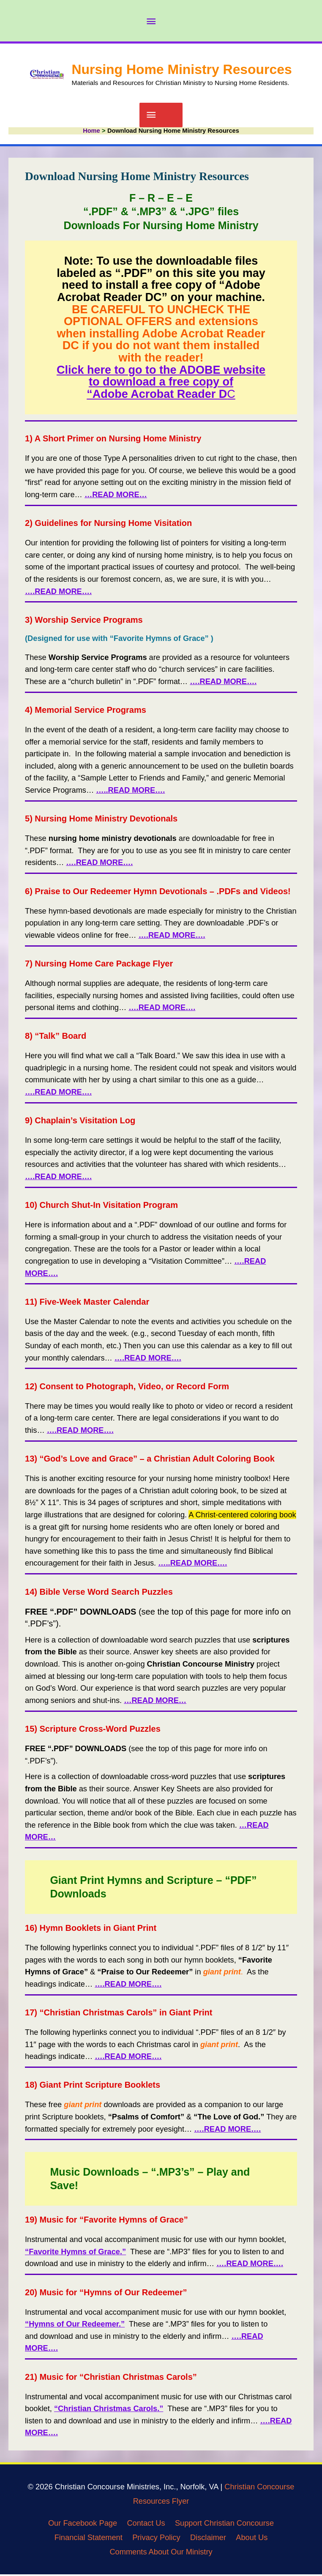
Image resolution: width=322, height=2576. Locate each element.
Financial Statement (89, 2539)
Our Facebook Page (82, 2524)
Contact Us (146, 2524)
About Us (251, 2539)
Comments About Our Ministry (160, 2553)
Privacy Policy (156, 2539)
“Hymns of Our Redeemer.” (75, 2325)
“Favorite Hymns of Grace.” (75, 2253)
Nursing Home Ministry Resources (181, 69)
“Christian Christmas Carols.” (108, 2410)
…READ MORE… (155, 1701)
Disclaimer (208, 2539)
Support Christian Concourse (224, 2524)
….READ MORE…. (223, 683)
